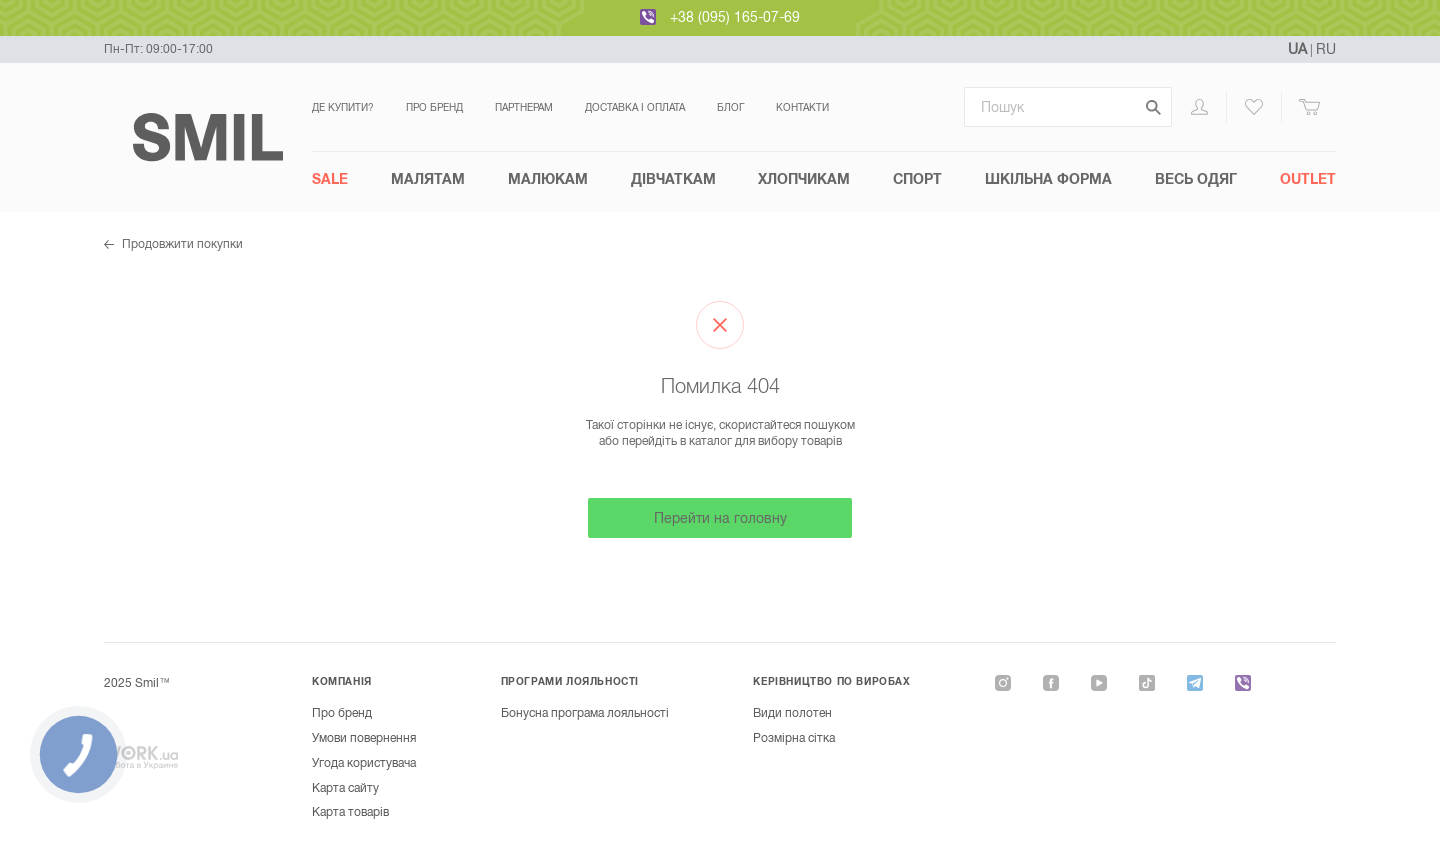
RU (1326, 49)
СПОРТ (917, 179)
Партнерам (524, 107)
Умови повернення (364, 738)
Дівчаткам (673, 179)
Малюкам (548, 179)
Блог (730, 107)
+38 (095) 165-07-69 (735, 17)
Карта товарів (350, 812)
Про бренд (434, 107)
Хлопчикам (804, 179)
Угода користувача (364, 763)
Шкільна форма (1048, 179)
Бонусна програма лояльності (585, 713)
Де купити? (343, 107)
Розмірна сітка (794, 738)
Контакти (802, 107)
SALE (330, 179)
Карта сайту (345, 788)
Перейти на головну (720, 518)
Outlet (1308, 179)
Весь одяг (1196, 179)
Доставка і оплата (635, 107)
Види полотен (792, 713)
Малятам (428, 179)
